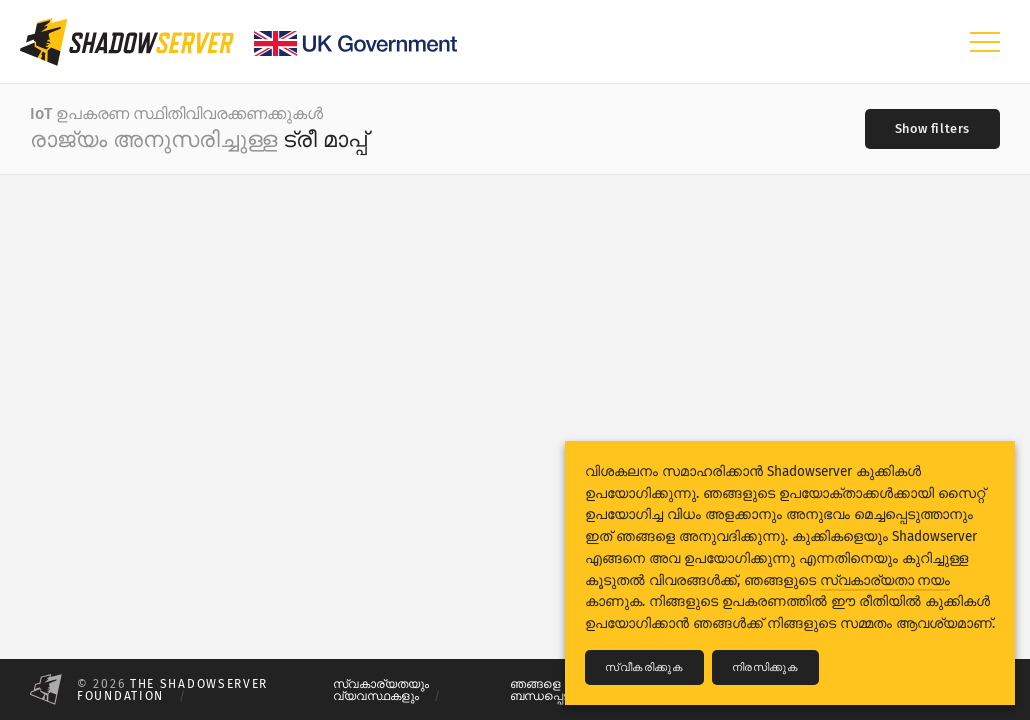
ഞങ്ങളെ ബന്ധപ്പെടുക (547, 690)
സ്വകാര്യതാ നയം (885, 580)
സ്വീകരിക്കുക (644, 667)
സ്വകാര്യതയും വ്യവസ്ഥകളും (381, 690)
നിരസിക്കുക (765, 667)
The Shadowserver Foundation (172, 690)
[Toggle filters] (932, 129)
